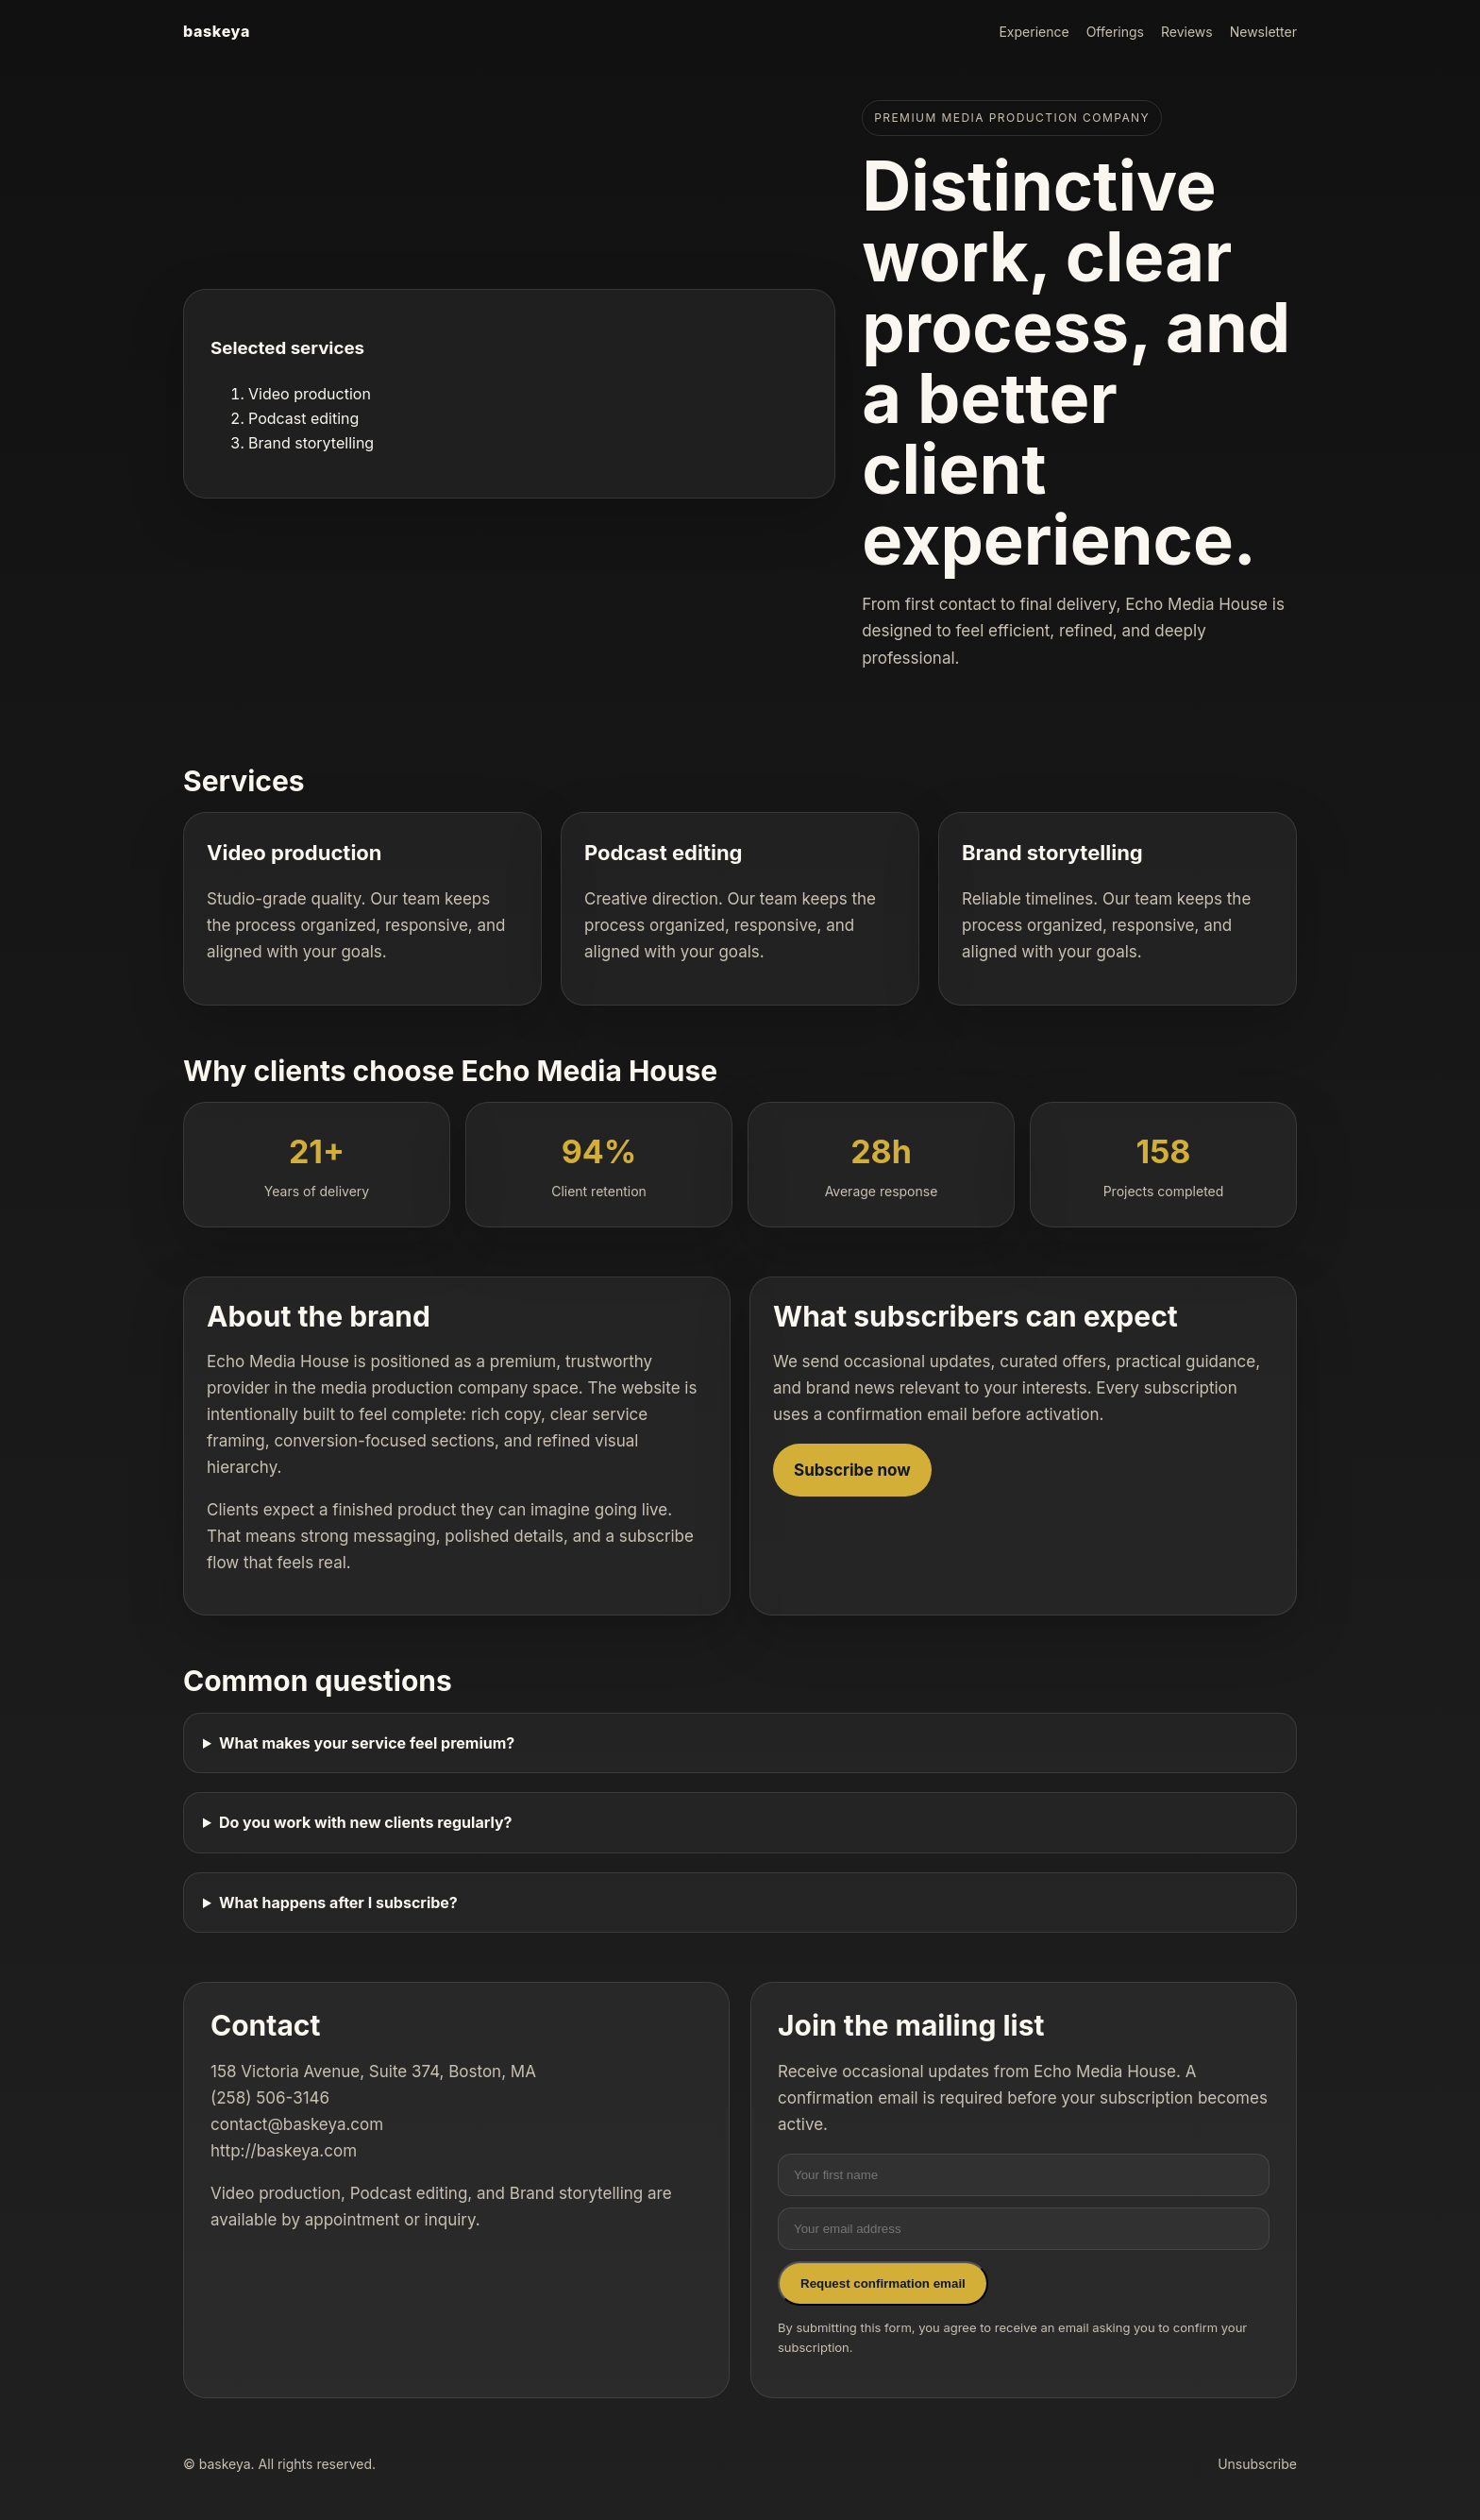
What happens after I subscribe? (338, 1902)
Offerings (1115, 32)
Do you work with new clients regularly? (366, 1822)
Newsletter (1263, 32)
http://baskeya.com (283, 2150)
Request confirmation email (883, 2283)
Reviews (1187, 32)
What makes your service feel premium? (366, 1743)
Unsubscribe (1257, 2464)
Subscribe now (852, 1470)
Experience (1033, 32)
